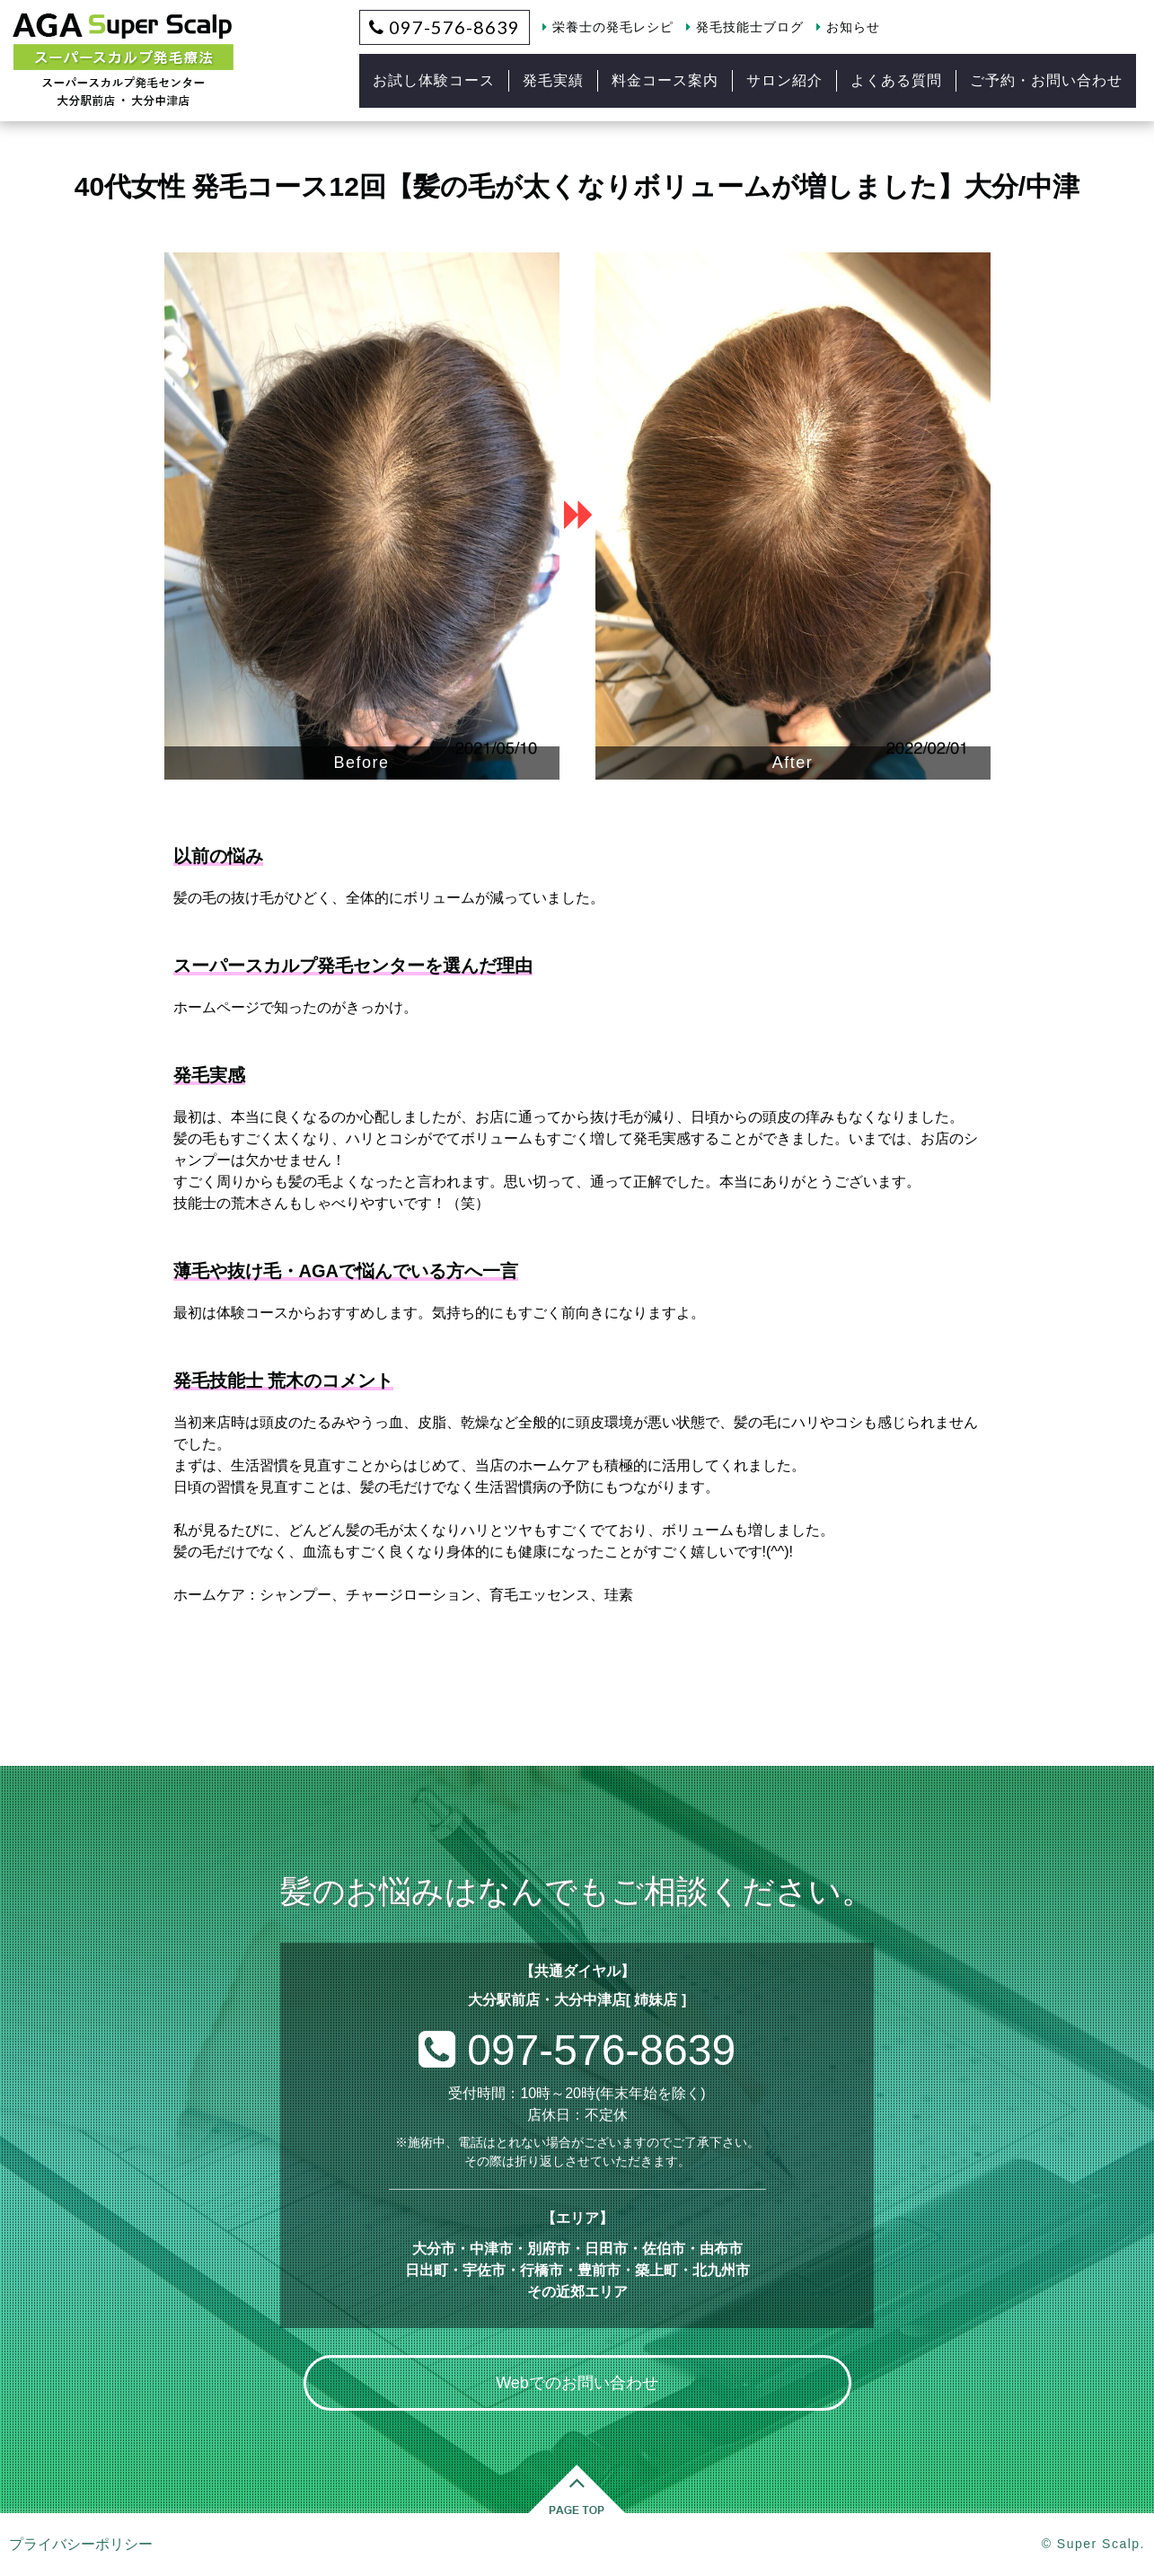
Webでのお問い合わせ (577, 2383)
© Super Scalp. (1093, 2543)
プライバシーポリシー (81, 2544)
